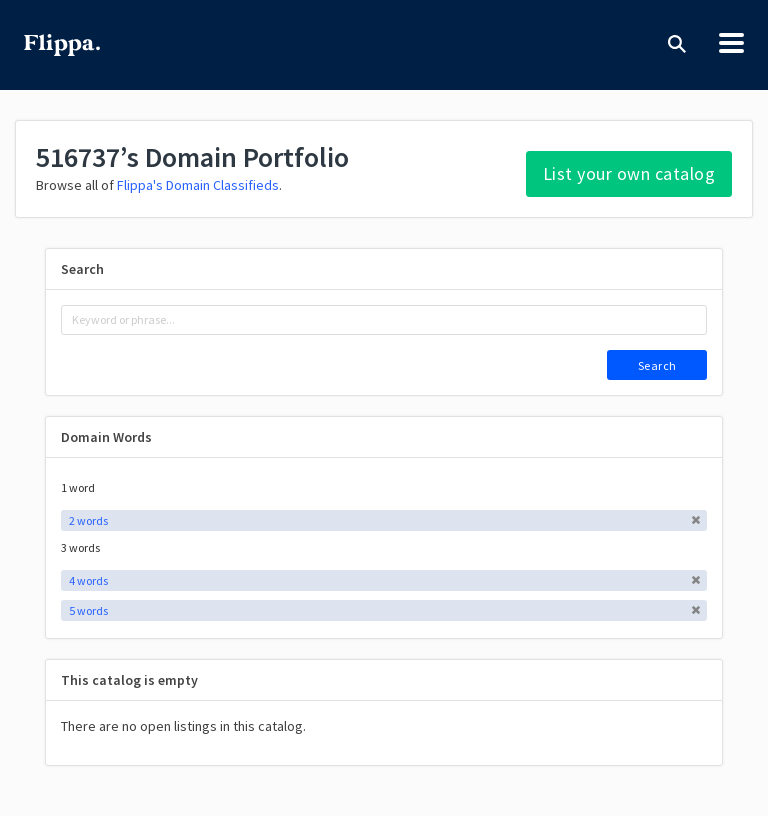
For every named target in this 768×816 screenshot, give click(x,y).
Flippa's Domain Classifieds (198, 185)
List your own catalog (629, 173)
